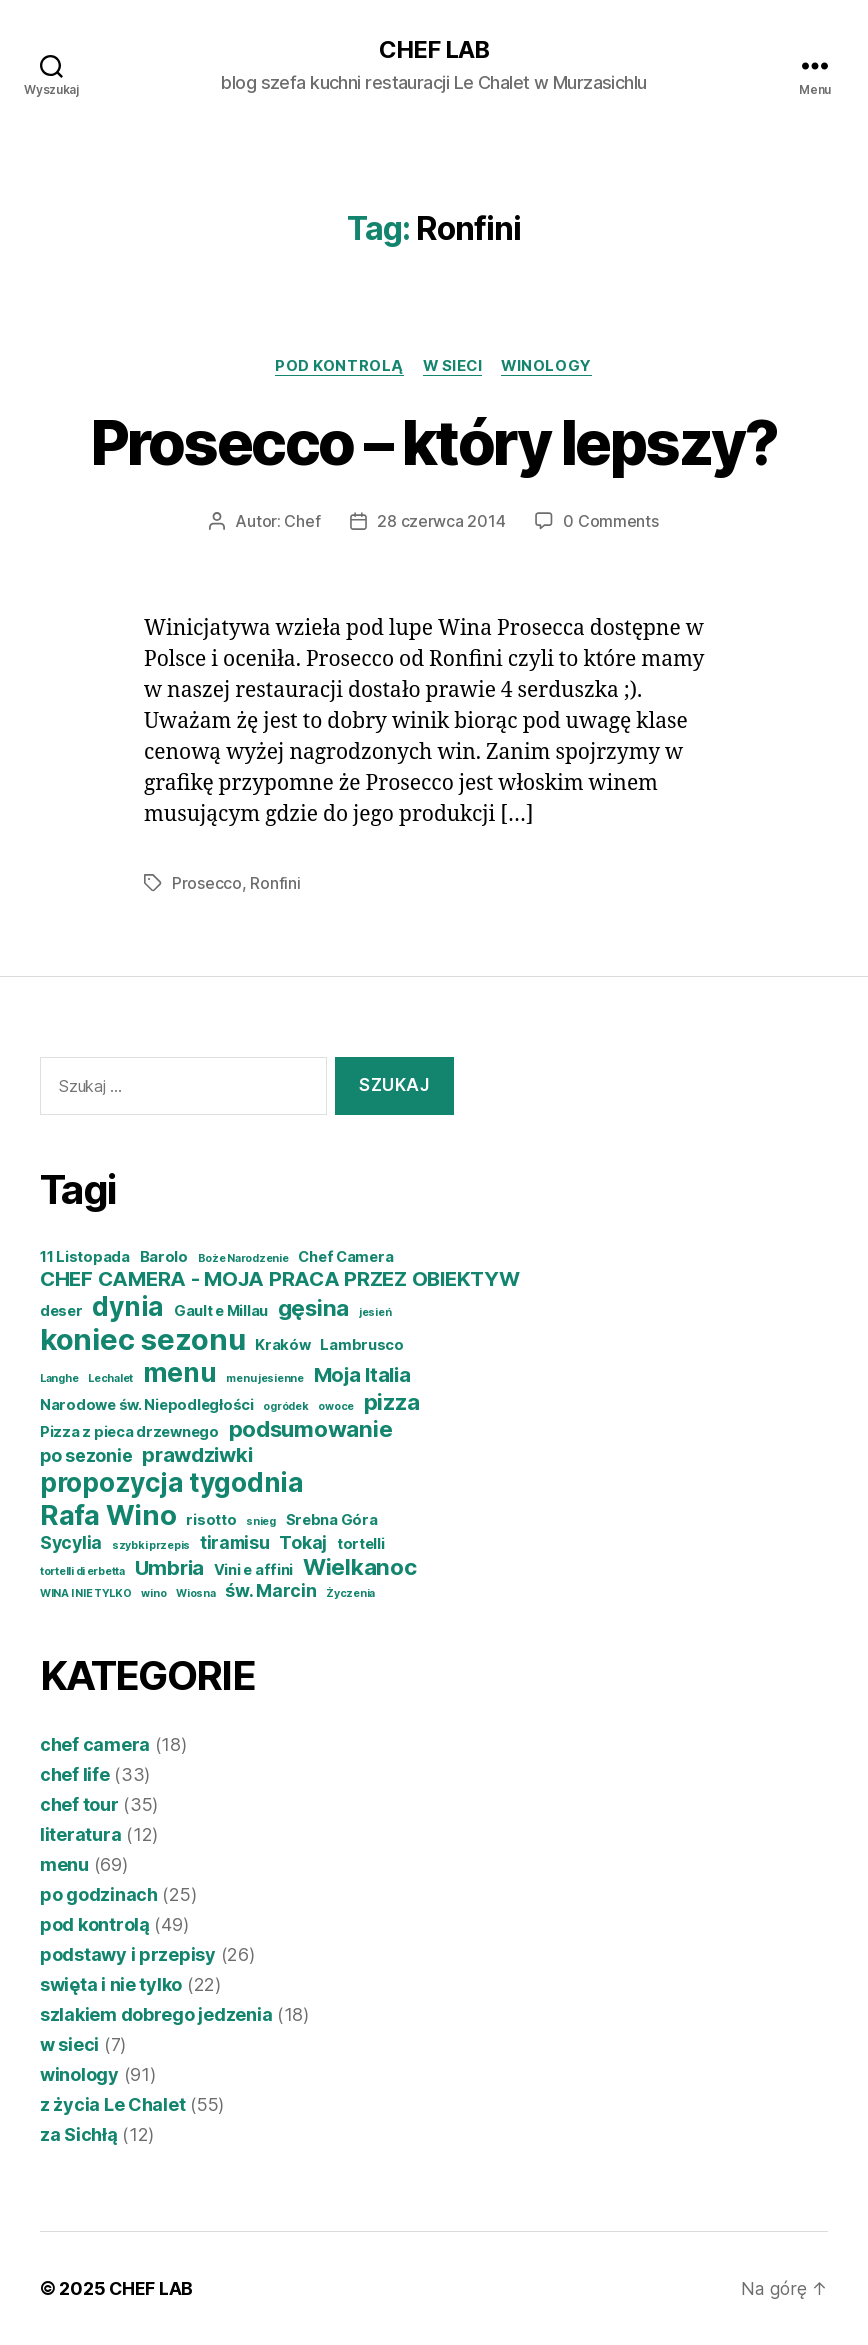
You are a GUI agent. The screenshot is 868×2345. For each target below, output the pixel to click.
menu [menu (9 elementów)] (180, 1372)
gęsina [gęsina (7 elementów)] (313, 1307)
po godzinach (99, 1894)
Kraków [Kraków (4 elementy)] (282, 1345)
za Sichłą (79, 2134)
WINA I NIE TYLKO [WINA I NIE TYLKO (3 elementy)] (86, 1593)
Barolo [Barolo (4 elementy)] (164, 1257)
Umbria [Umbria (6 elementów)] (169, 1567)
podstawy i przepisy (128, 1954)
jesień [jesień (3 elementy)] (375, 1312)
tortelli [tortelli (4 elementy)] (361, 1544)
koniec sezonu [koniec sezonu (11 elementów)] (143, 1339)
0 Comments (610, 522)
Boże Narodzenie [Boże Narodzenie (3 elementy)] (243, 1258)
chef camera (95, 1744)
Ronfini (275, 883)
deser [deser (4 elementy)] (61, 1311)
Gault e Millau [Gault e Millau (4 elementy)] (221, 1311)
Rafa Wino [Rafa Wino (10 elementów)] (108, 1515)
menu (64, 1864)
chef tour (79, 1804)
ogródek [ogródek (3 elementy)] (285, 1406)
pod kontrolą (337, 366)
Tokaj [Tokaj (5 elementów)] (303, 1542)
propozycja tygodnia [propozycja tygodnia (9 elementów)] (172, 1482)
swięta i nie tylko (111, 1984)
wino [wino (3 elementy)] (153, 1593)
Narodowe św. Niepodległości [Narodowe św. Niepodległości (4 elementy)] (147, 1405)
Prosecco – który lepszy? (433, 442)
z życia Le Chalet (112, 2104)
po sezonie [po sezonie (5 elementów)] (86, 1455)
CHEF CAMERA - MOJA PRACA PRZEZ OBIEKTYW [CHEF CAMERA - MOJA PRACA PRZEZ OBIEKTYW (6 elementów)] (279, 1278)
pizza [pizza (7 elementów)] (392, 1401)
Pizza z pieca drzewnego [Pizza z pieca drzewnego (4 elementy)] (129, 1432)
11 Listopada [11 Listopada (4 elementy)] (85, 1257)
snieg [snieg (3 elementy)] (261, 1521)
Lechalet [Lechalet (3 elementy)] (110, 1378)
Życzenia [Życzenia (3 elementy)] (350, 1593)
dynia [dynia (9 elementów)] (128, 1306)
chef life (75, 1774)
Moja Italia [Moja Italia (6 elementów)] (362, 1374)
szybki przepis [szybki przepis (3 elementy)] (151, 1545)
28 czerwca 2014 (441, 522)
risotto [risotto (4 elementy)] (211, 1520)
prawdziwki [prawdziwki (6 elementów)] (197, 1454)
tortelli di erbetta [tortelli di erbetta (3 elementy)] (82, 1571)
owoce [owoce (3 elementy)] (336, 1406)
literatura (80, 1834)
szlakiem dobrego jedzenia (156, 2014)
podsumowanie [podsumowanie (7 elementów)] (311, 1428)
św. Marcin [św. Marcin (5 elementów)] (270, 1590)
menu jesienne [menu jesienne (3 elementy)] (265, 1378)
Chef (302, 522)
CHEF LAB (434, 50)
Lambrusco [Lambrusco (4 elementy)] (362, 1345)
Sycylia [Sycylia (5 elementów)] (71, 1542)
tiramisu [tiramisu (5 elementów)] (235, 1542)
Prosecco (207, 883)
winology (549, 366)
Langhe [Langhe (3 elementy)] (59, 1378)
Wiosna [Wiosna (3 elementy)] (195, 1593)
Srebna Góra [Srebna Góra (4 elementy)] (332, 1520)
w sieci (453, 366)
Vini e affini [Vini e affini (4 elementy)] (254, 1570)
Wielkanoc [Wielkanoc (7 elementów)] (360, 1566)
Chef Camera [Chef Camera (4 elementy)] (345, 1257)
